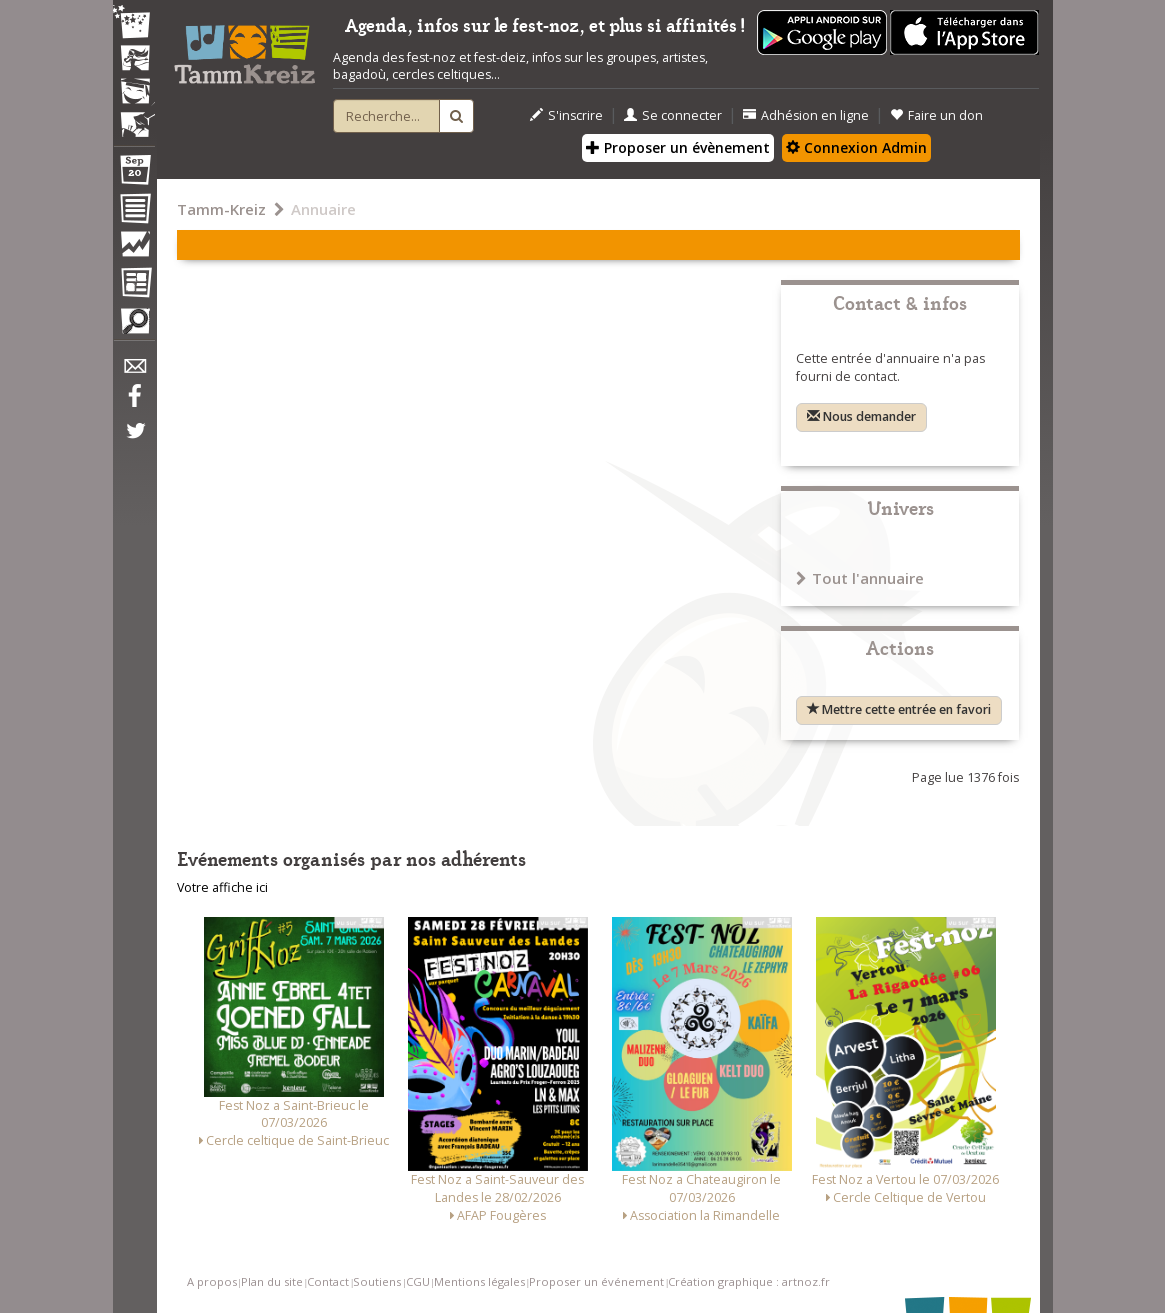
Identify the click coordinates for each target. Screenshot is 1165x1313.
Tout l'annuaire (860, 578)
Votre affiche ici (222, 887)
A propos (212, 1281)
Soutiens (377, 1281)
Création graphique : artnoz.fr (749, 1281)
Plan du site (272, 1281)
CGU (418, 1281)
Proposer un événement (596, 1281)
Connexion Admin (856, 147)
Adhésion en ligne (806, 115)
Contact (328, 1281)
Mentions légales (479, 1281)
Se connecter (673, 115)
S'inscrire (566, 115)
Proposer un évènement (678, 147)
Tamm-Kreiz (221, 209)
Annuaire (323, 209)
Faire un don (936, 115)
